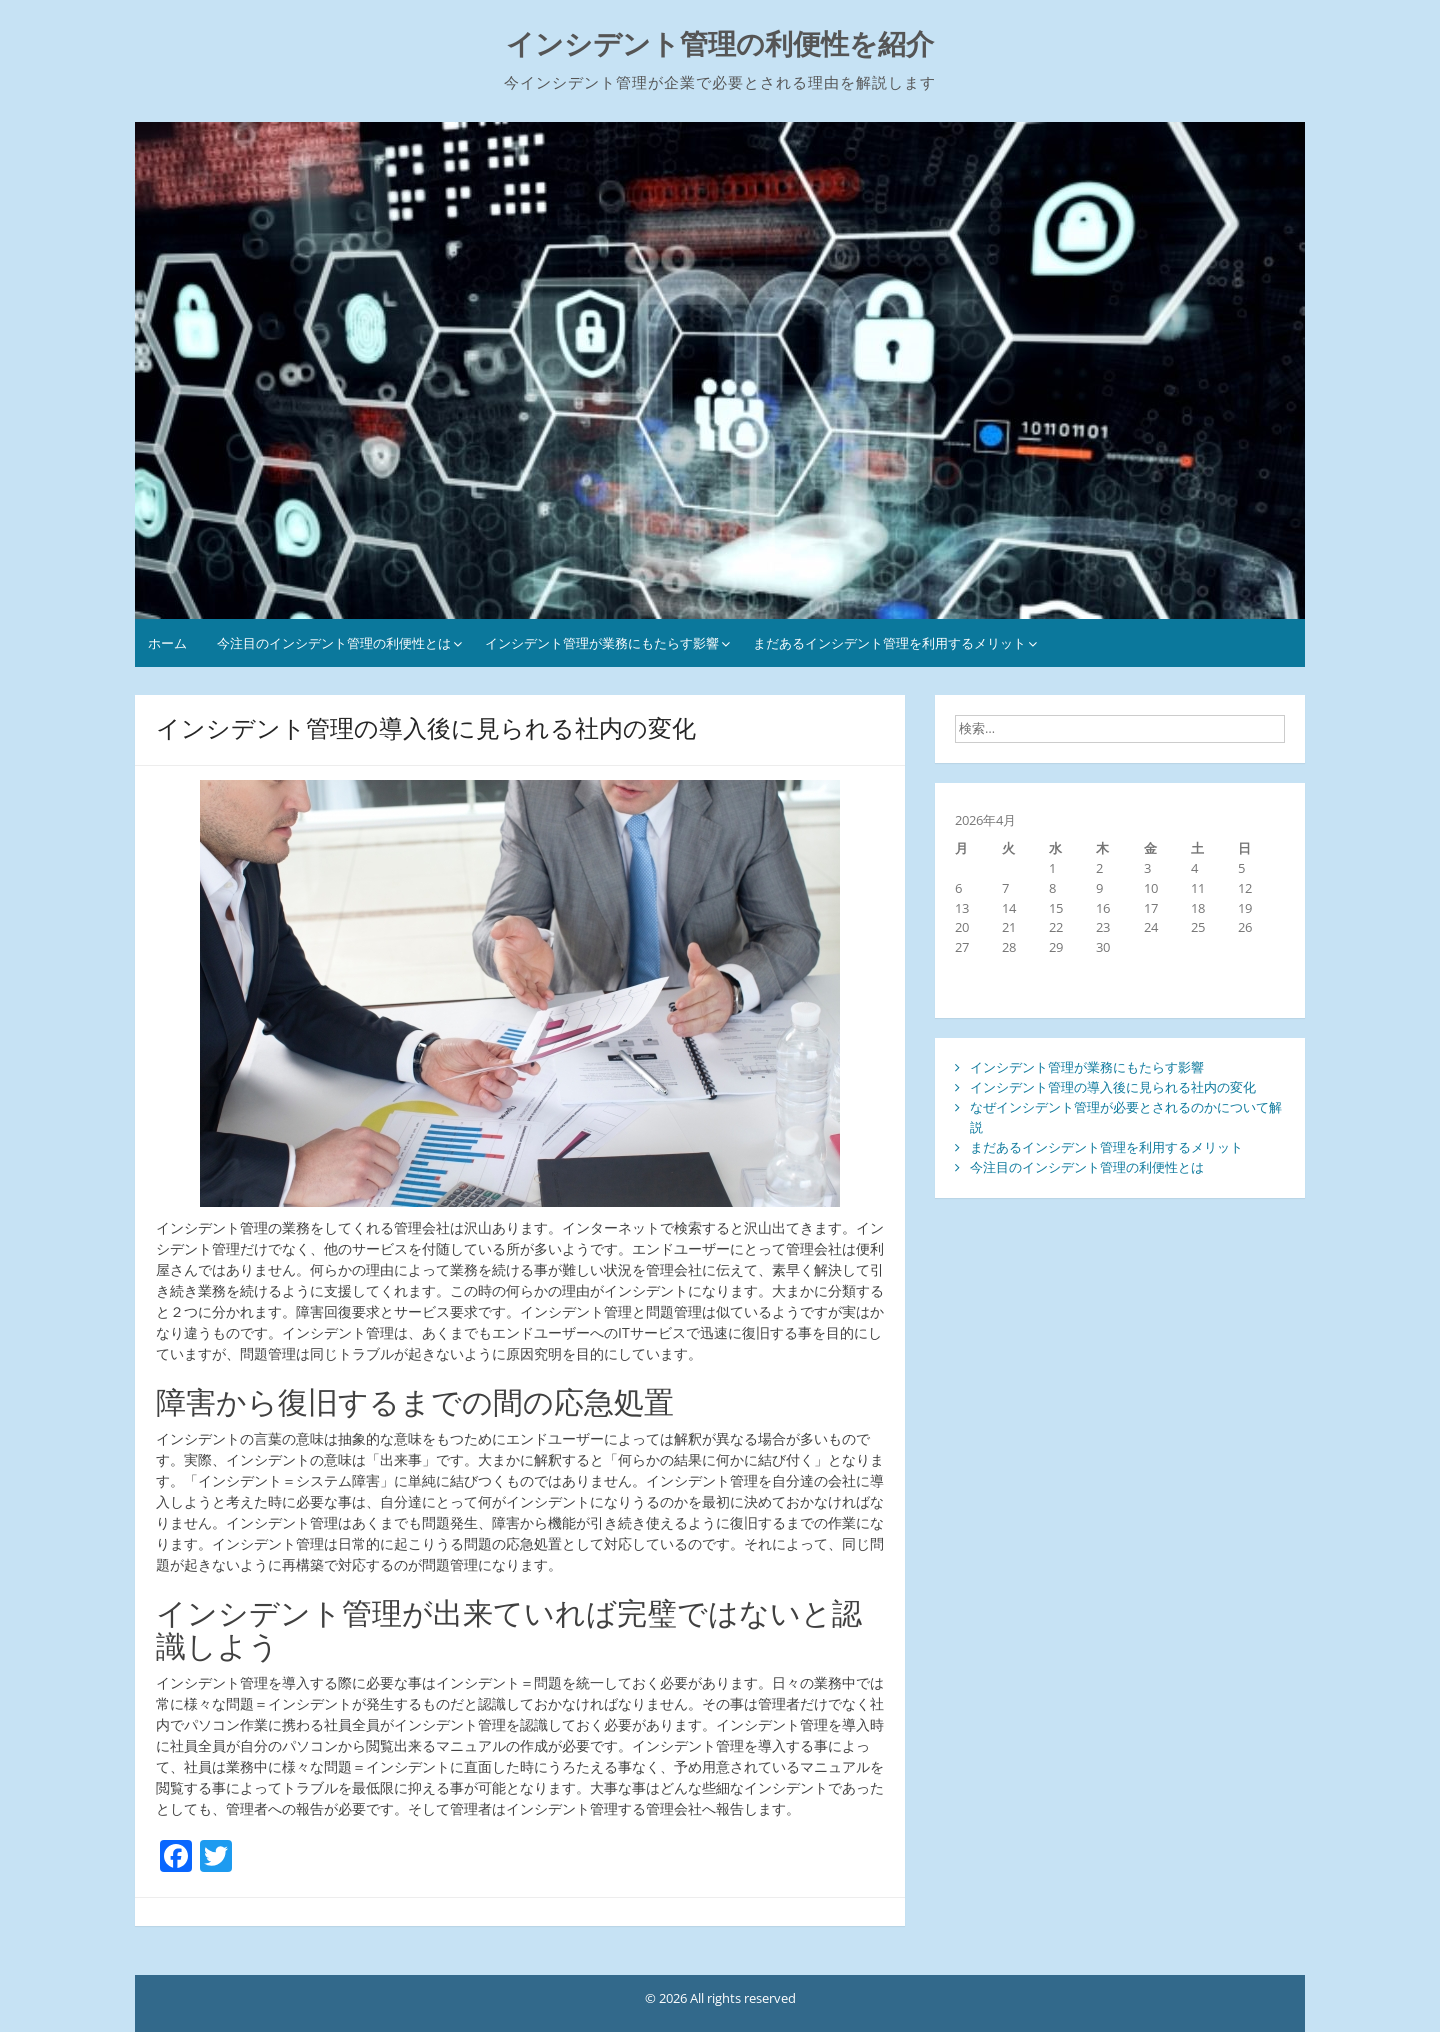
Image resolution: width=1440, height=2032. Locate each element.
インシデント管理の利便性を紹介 (720, 44)
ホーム (167, 643)
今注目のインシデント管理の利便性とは (334, 643)
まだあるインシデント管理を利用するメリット (889, 643)
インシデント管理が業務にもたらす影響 (602, 643)
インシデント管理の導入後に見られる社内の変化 (1113, 1087)
